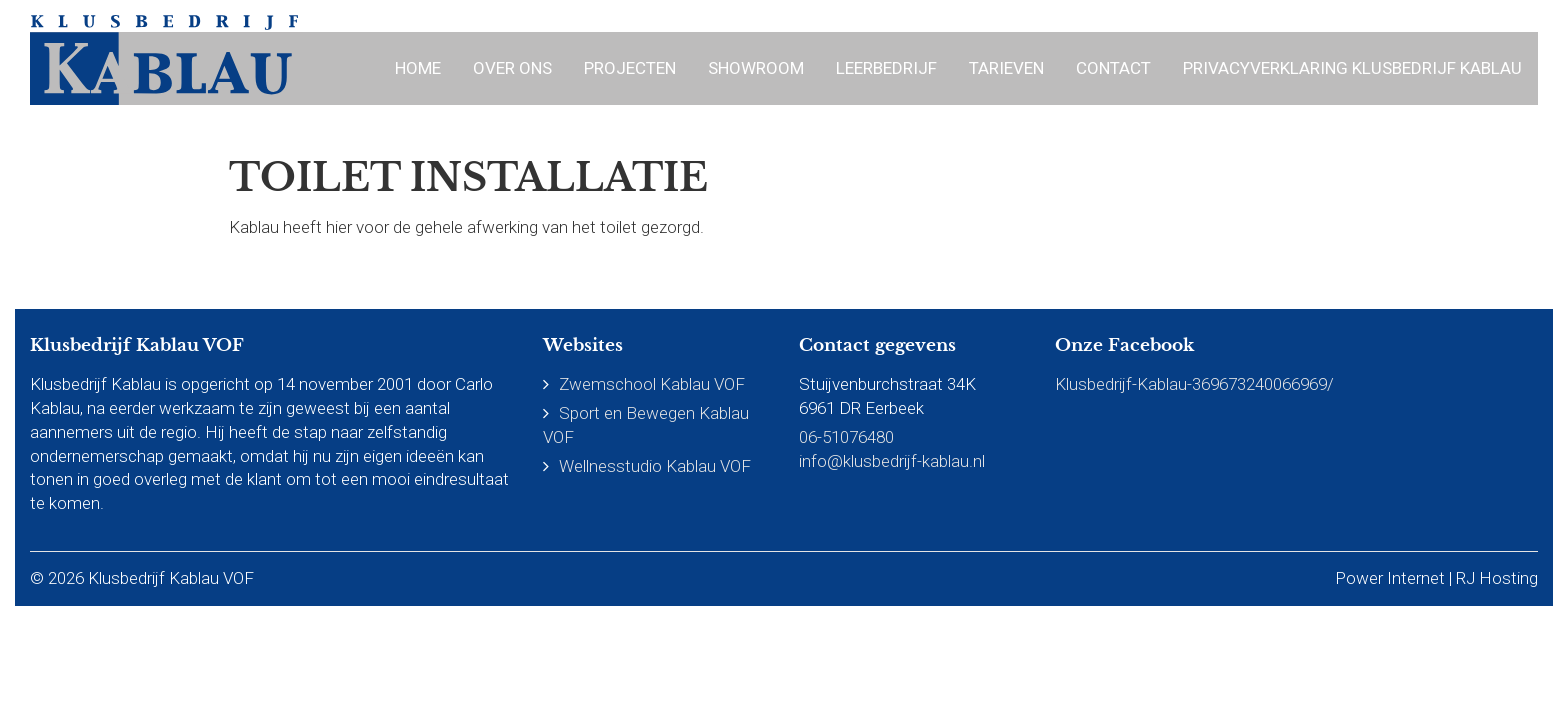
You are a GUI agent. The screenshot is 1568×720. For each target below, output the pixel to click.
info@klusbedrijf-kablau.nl (892, 461)
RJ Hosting (1497, 578)
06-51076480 (846, 437)
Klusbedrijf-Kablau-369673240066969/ (1194, 384)
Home (418, 68)
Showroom (756, 68)
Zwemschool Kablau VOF (652, 384)
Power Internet (1390, 578)
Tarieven (1006, 68)
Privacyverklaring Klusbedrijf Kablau (1352, 68)
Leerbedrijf (886, 68)
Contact (1113, 68)
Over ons (512, 68)
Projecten (630, 68)
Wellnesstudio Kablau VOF (655, 466)
